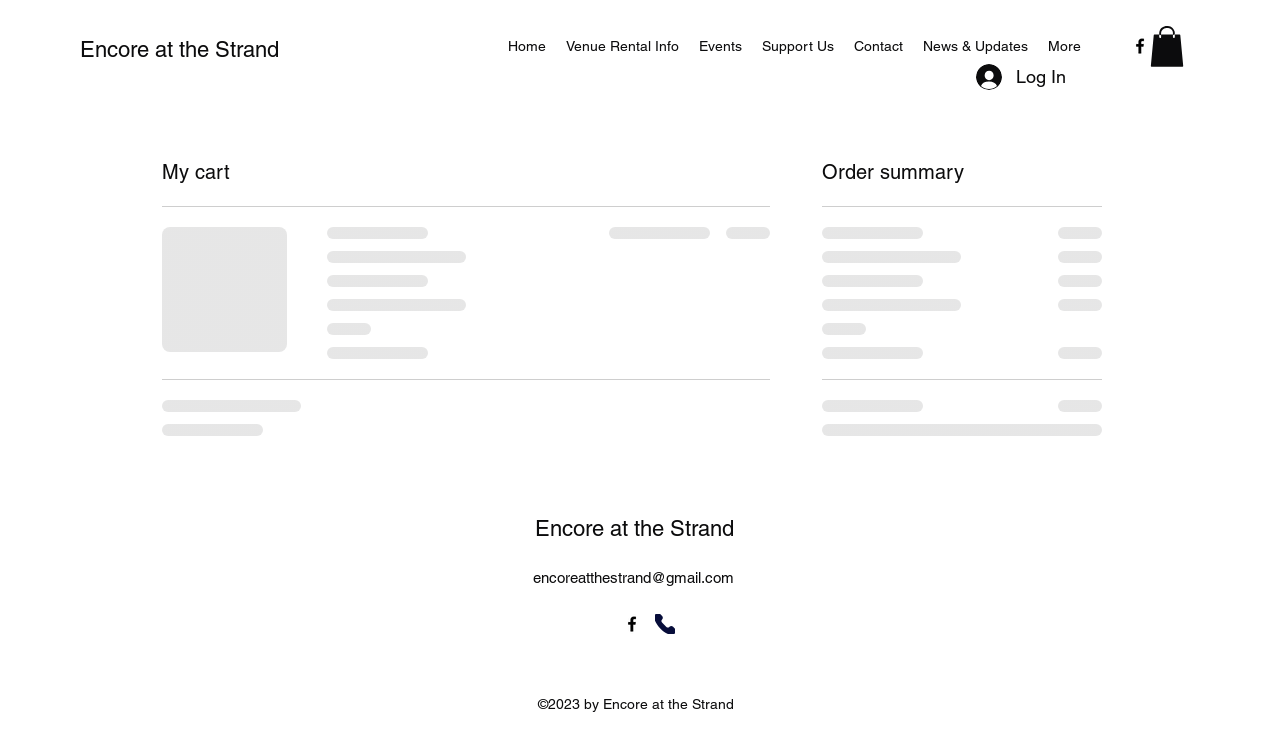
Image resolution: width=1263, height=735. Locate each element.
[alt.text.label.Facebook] (1140, 46)
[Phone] (665, 624)
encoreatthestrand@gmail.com (633, 577)
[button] (1167, 46)
